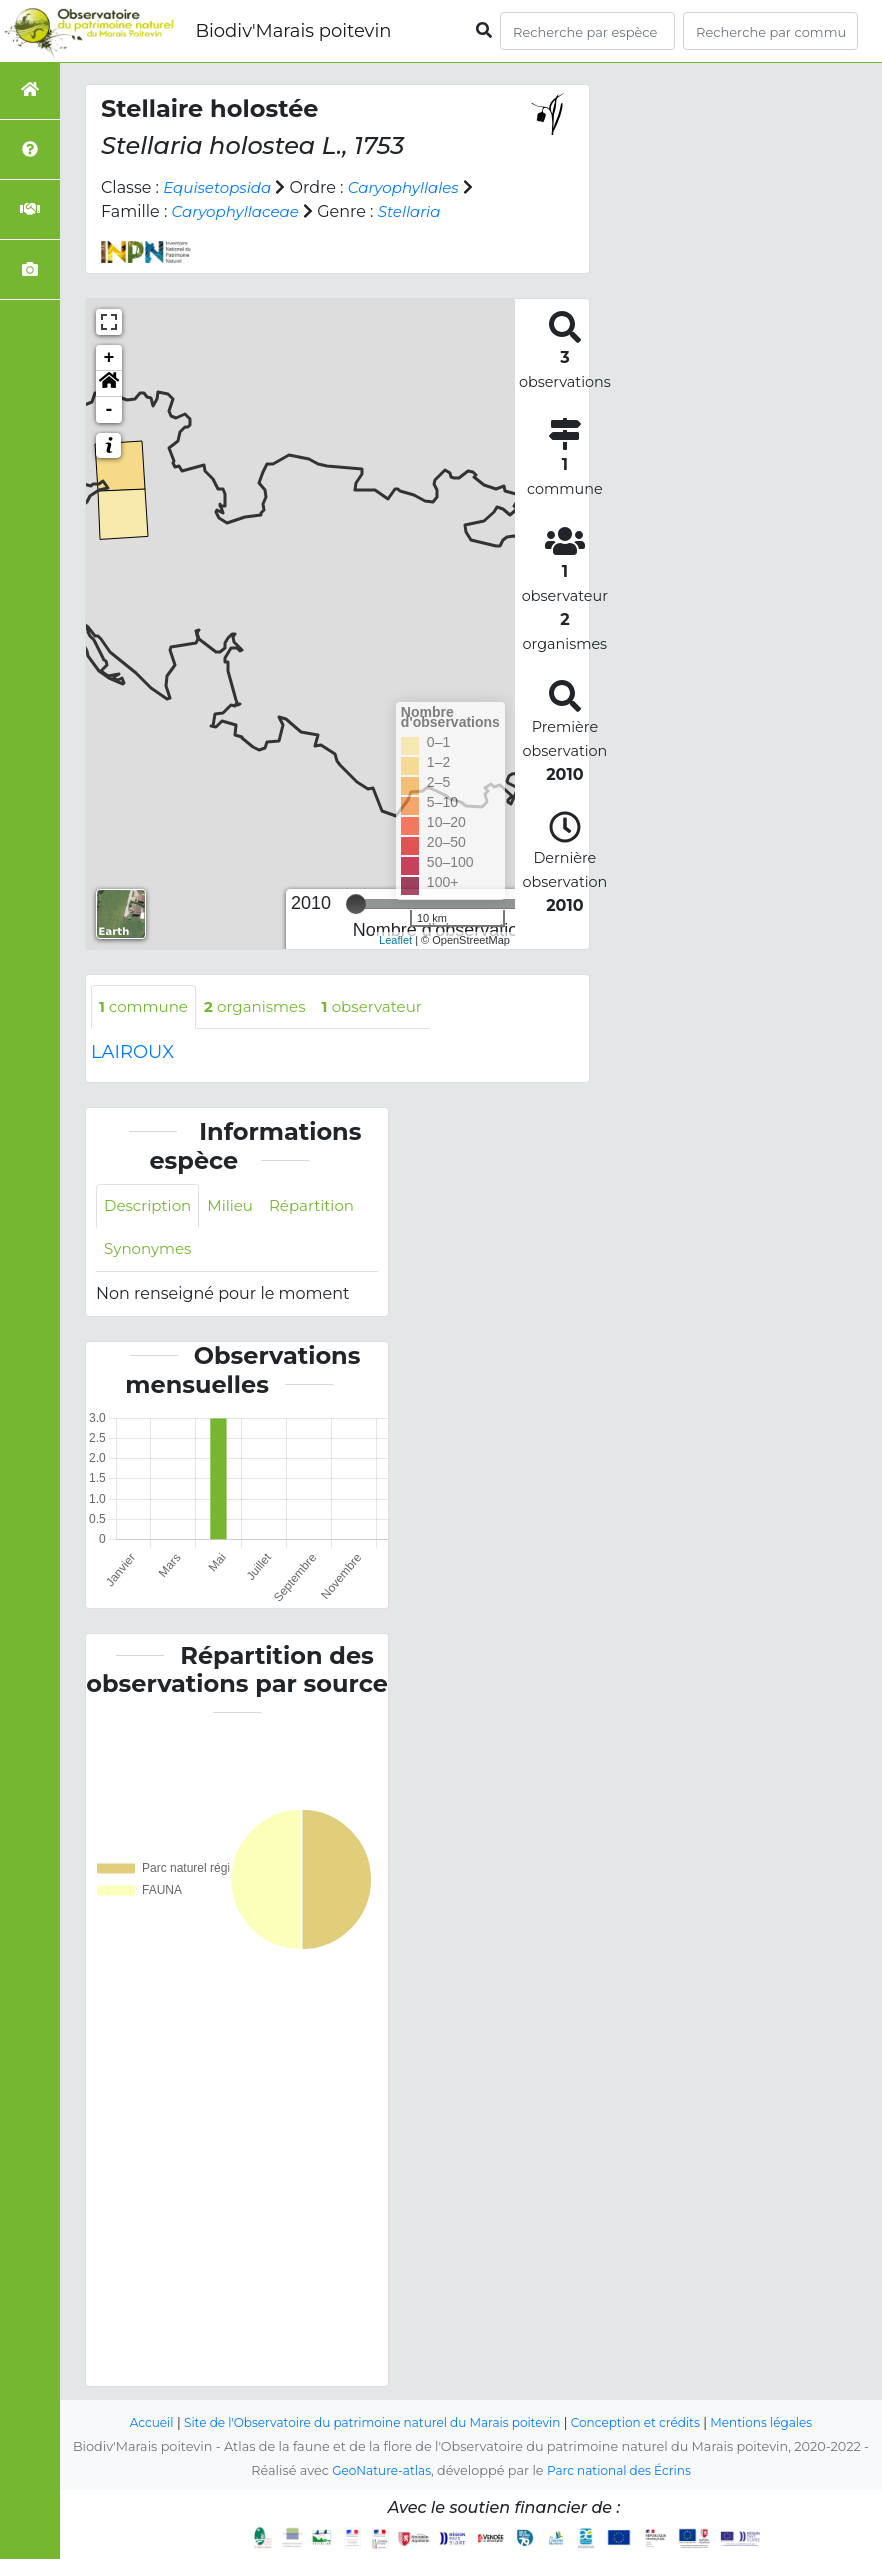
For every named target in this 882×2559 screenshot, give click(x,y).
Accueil (132, 2423)
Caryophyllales (414, 187)
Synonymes (150, 1252)
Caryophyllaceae (239, 211)
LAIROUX (132, 1054)
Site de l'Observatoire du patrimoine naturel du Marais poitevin (366, 2423)
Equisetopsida (220, 187)
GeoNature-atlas (377, 2471)
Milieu (237, 1207)
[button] (109, 384)
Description (150, 1207)
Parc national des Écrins (622, 2471)
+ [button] (109, 358)
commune (146, 1007)
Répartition (322, 1207)
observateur (387, 1007)
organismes (264, 1007)
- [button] (109, 410)
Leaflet (395, 940)
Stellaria (419, 211)
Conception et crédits (645, 2423)
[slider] (356, 904)
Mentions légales (779, 2423)
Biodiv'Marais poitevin (293, 31)
